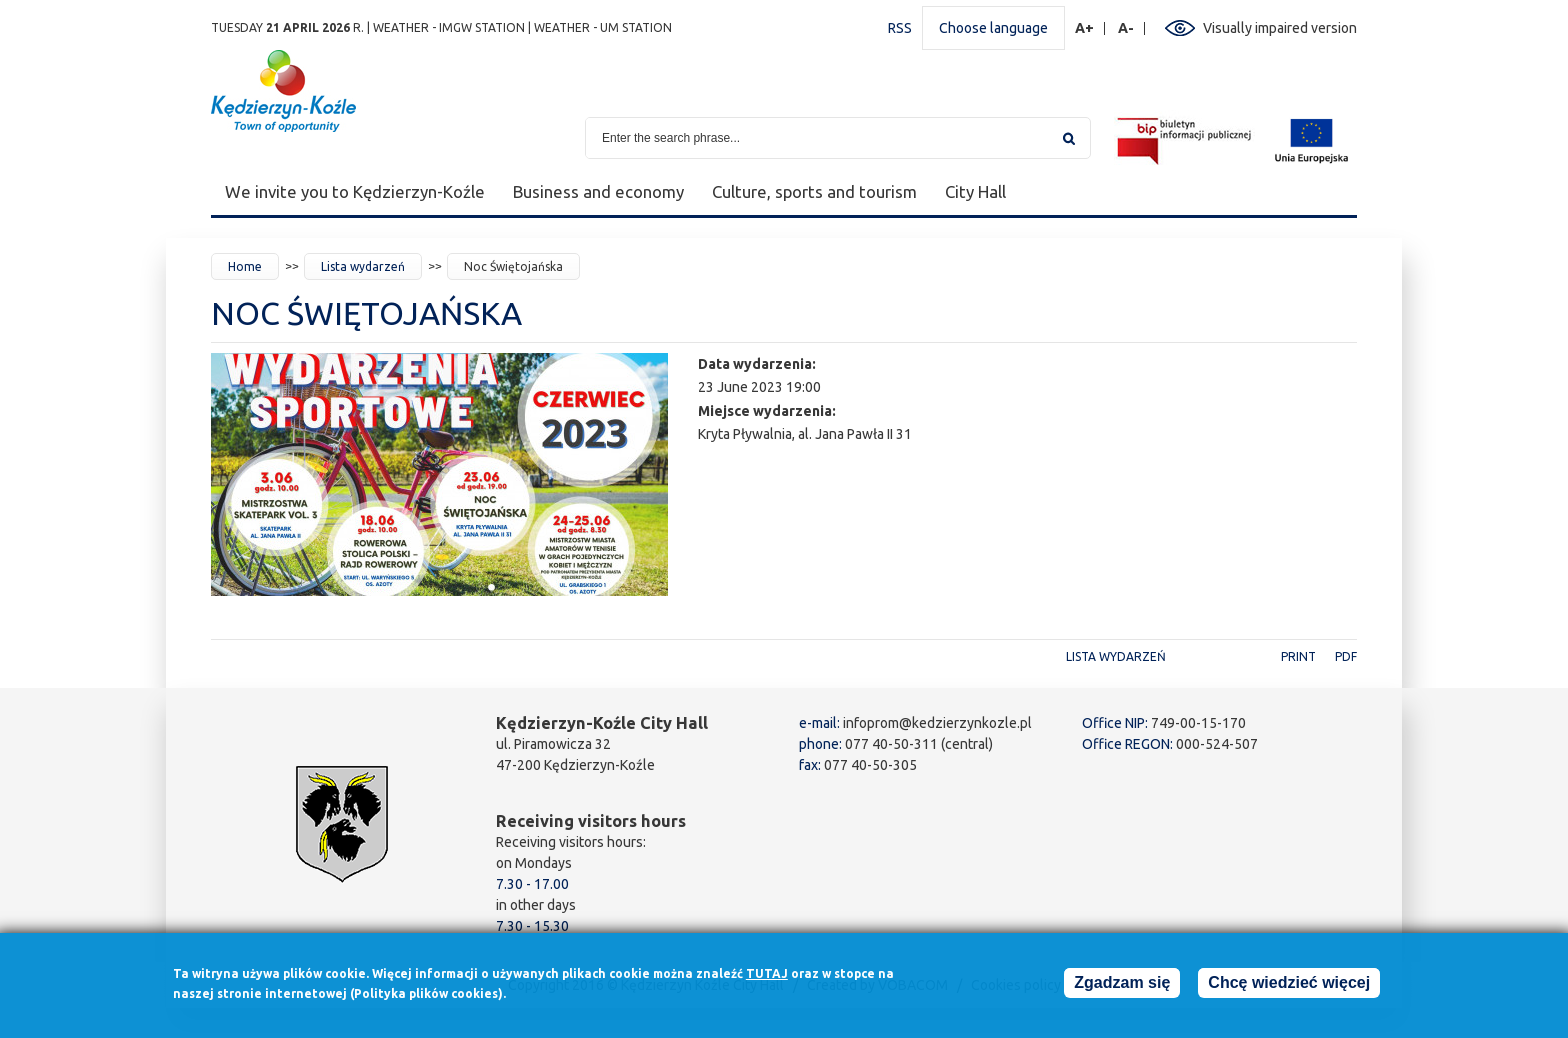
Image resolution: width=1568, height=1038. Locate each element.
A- (1126, 28)
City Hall (975, 191)
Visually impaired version (1280, 28)
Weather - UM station (603, 27)
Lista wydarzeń (363, 266)
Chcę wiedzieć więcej (1289, 986)
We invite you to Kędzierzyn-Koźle (355, 191)
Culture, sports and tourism (814, 191)
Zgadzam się (1122, 986)
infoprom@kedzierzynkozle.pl (937, 723)
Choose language (993, 28)
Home (245, 266)
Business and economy (598, 191)
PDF (1346, 656)
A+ (1085, 28)
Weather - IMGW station (449, 27)
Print (1298, 656)
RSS (900, 28)
